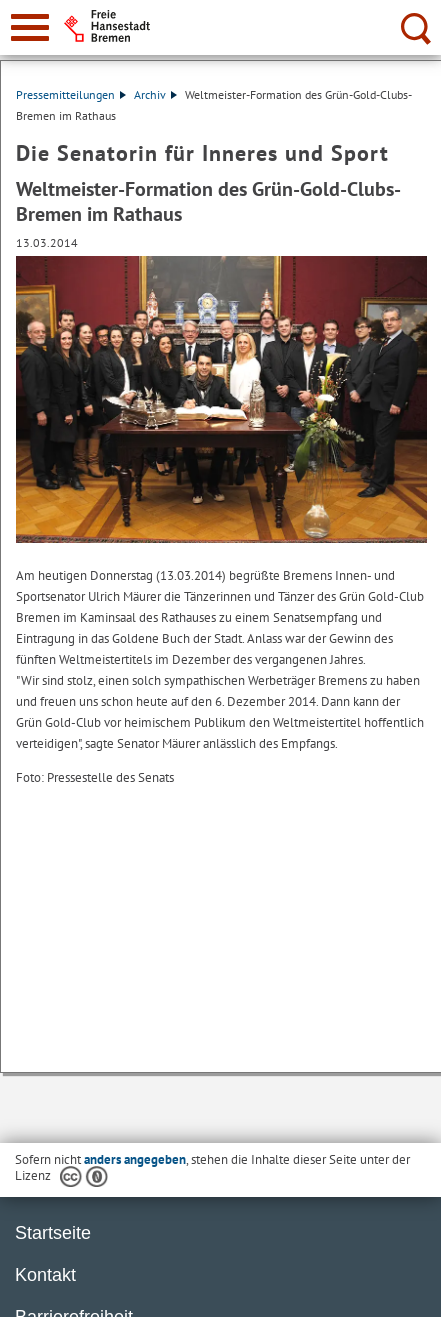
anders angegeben (135, 1159)
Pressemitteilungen (71, 94)
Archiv (155, 94)
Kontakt (45, 1275)
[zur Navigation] (30, 27)
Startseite (53, 1233)
